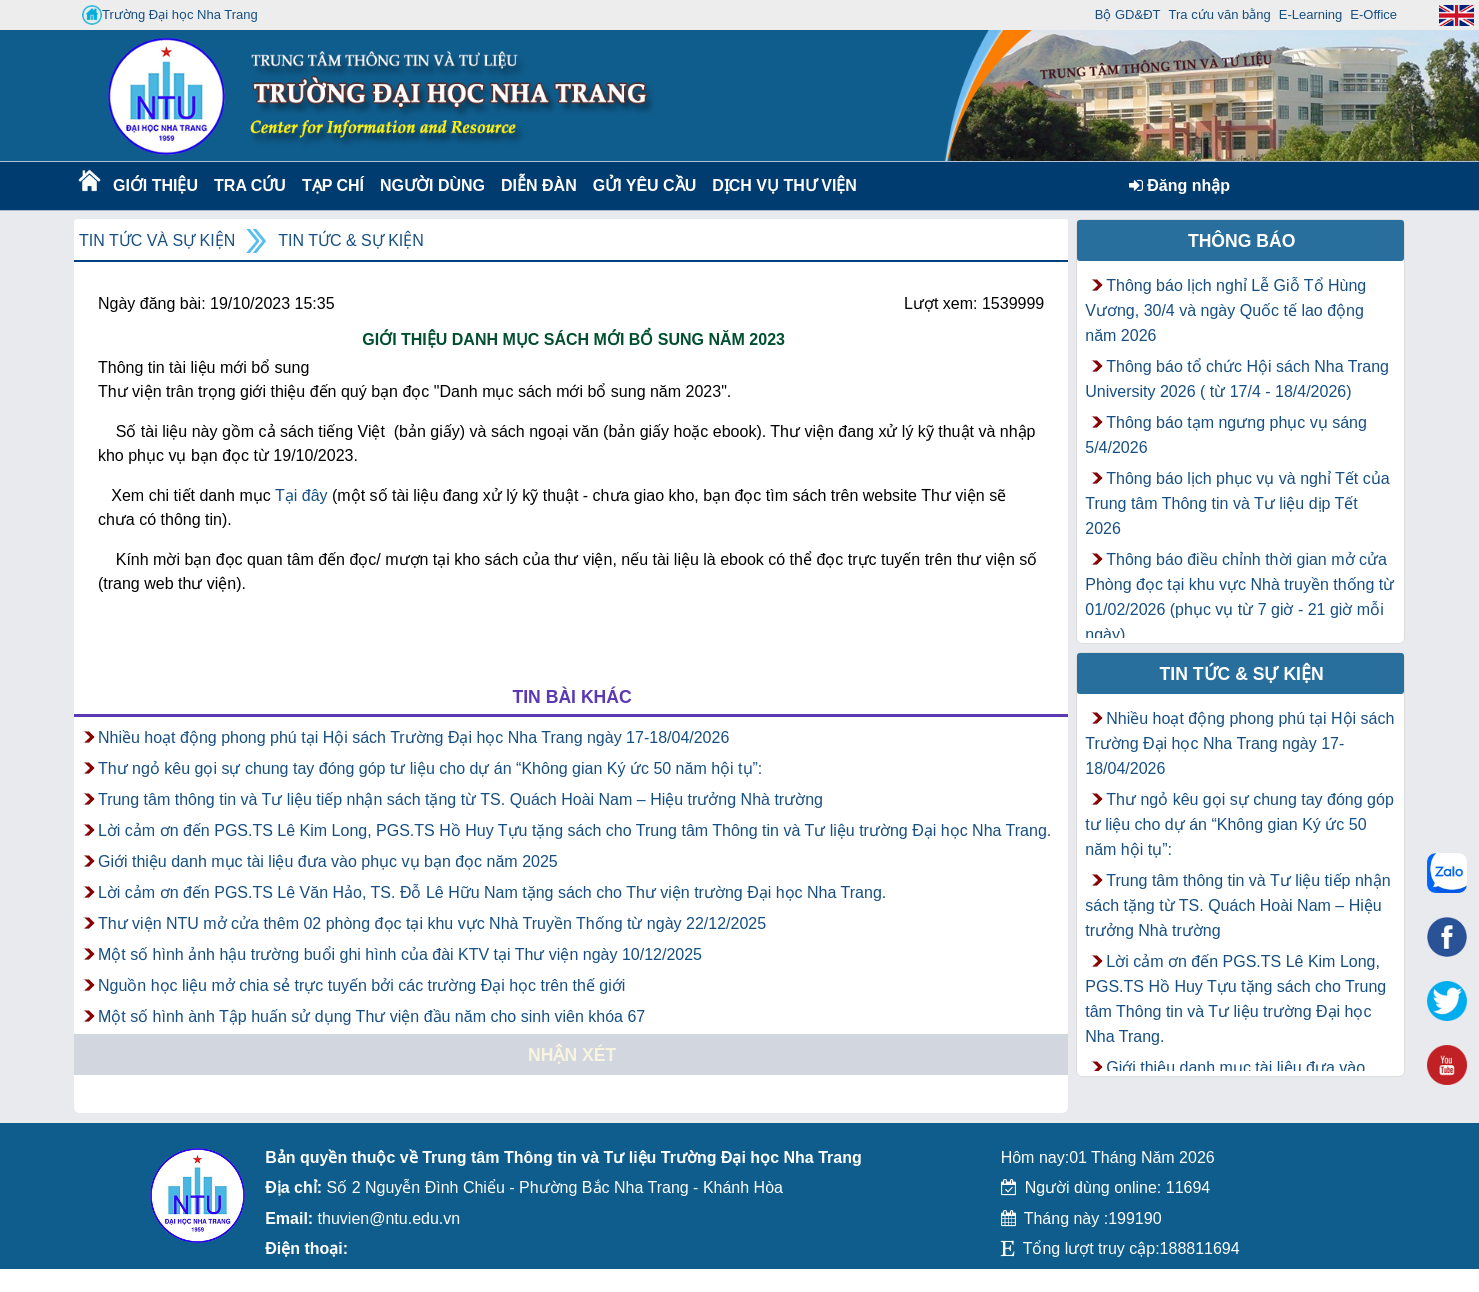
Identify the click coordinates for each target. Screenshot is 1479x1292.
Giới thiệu (154, 185)
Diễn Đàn (539, 185)
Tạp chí (333, 185)
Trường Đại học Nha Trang (170, 15)
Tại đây (301, 495)
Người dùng (430, 185)
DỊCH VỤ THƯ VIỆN (780, 185)
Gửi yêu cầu (645, 185)
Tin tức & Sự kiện (351, 240)
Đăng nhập (1179, 185)
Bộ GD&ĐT (1128, 14)
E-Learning (1311, 14)
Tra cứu (249, 185)
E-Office (1373, 14)
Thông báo (1242, 241)
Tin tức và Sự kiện (157, 240)
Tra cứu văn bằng (1220, 14)
